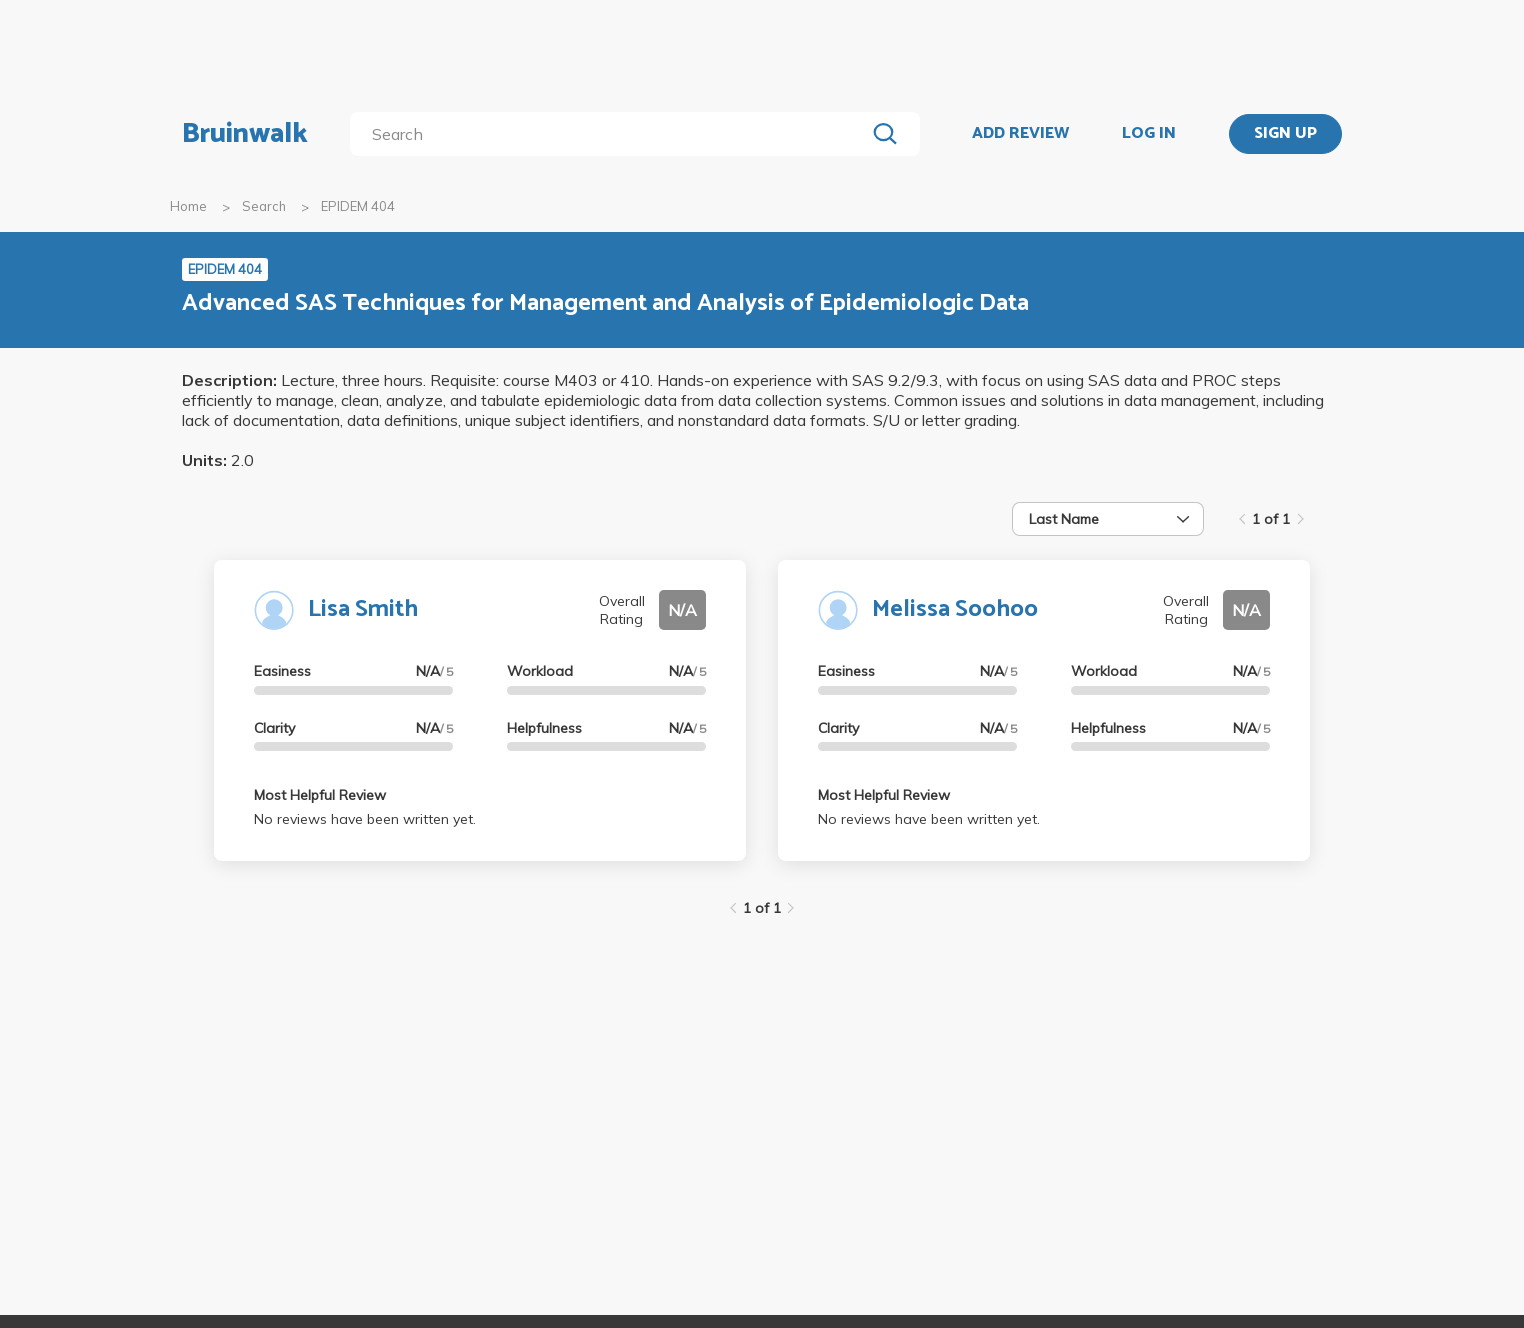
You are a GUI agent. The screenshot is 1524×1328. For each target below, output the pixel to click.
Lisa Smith (363, 609)
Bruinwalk (245, 134)
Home (188, 206)
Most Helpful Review (320, 795)
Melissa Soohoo (955, 609)
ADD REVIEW (1020, 134)
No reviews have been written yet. (365, 819)
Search (264, 206)
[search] (611, 134)
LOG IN (1149, 134)
